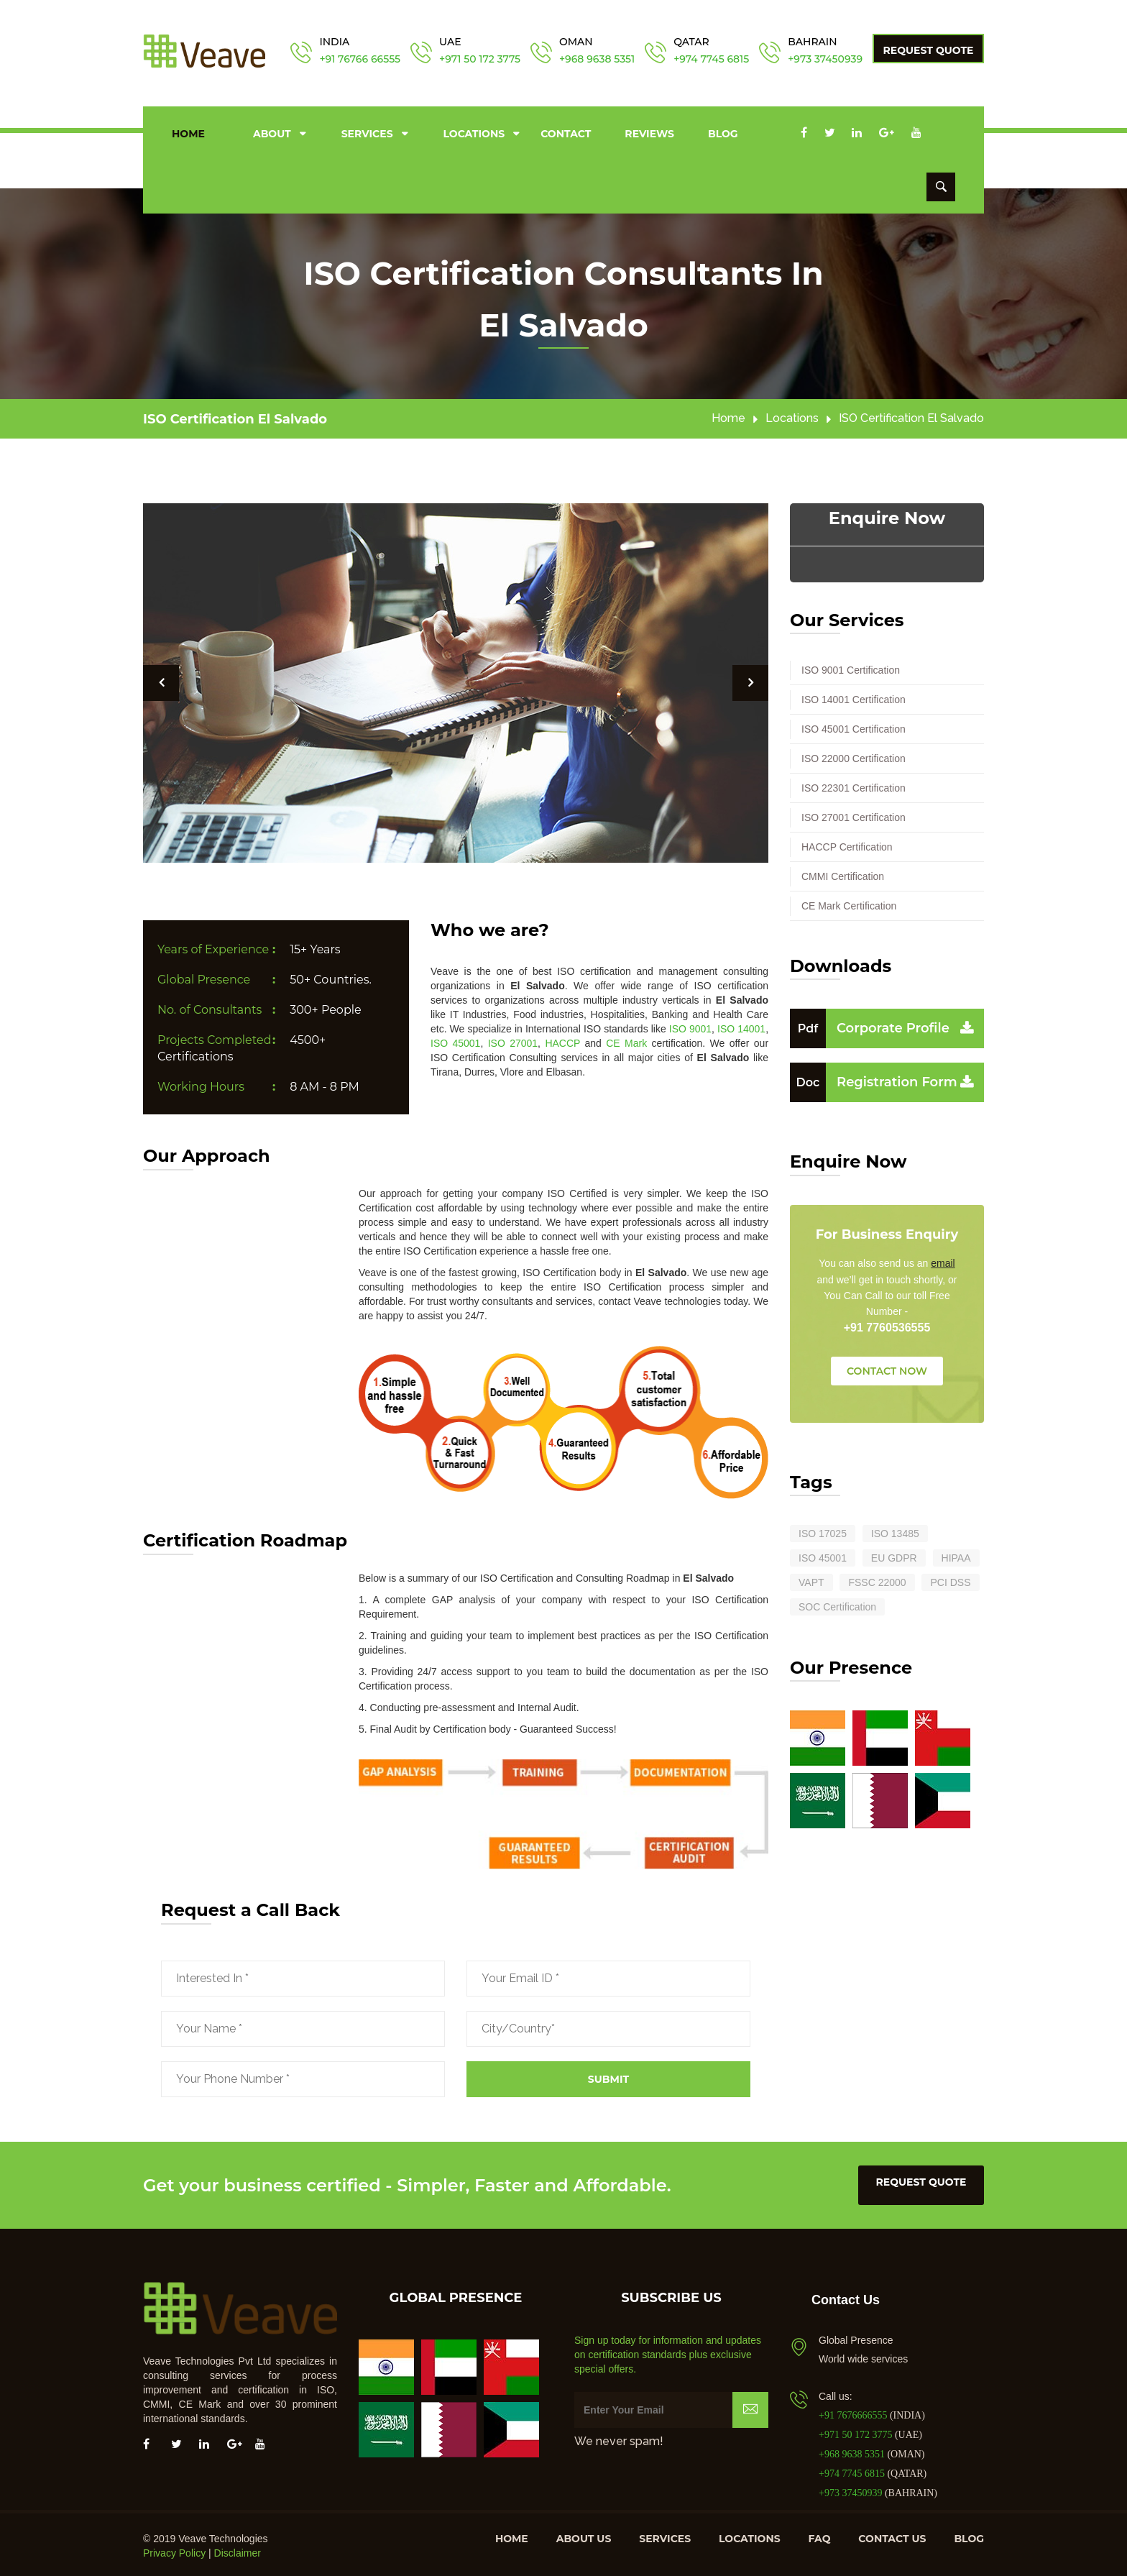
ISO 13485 (895, 1530)
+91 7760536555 (887, 1325)
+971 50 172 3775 (479, 58)
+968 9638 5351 (597, 58)
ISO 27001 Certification (853, 814)
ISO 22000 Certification (853, 755)
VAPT (811, 1579)
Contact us (892, 2536)
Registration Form (873, 1079)
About (272, 132)
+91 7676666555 (854, 2413)
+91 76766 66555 (359, 58)
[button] (161, 681)
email (942, 1261)
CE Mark (626, 1040)
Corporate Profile (869, 1025)
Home (188, 132)
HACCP (562, 1040)
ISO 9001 (690, 1026)
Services (367, 132)
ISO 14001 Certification (853, 696)
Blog (723, 132)
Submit (608, 2076)
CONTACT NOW (887, 1368)
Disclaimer (237, 2551)
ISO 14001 (741, 1026)
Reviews (649, 132)
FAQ (820, 2536)
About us (584, 2536)
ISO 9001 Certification (850, 667)
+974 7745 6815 (711, 58)
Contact (565, 132)
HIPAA (956, 1555)
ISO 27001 (513, 1040)
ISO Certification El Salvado (235, 417)
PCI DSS (950, 1579)
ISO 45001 (455, 1040)
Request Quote (928, 50)
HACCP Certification (847, 844)
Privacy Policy (174, 2551)
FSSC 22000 (877, 1579)
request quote (921, 2179)
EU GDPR (894, 1555)
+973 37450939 (825, 58)
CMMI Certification (842, 873)
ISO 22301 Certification (853, 785)
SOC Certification (837, 1604)
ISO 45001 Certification (853, 726)
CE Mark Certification (848, 903)
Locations (474, 132)
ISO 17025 (823, 1530)
